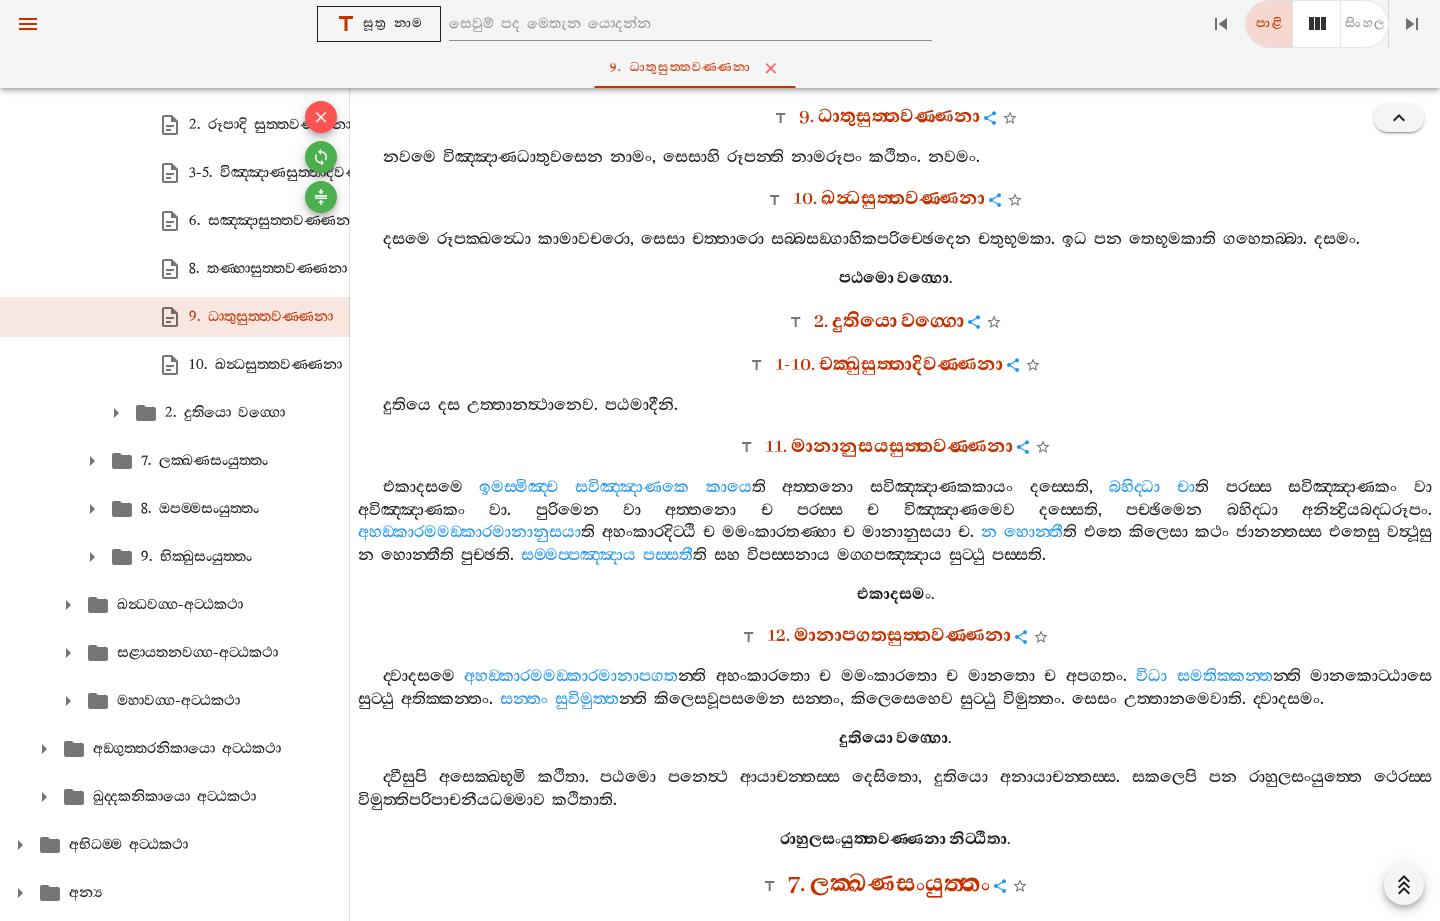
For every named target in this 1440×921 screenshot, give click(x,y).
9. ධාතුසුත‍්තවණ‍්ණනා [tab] (724, 68)
